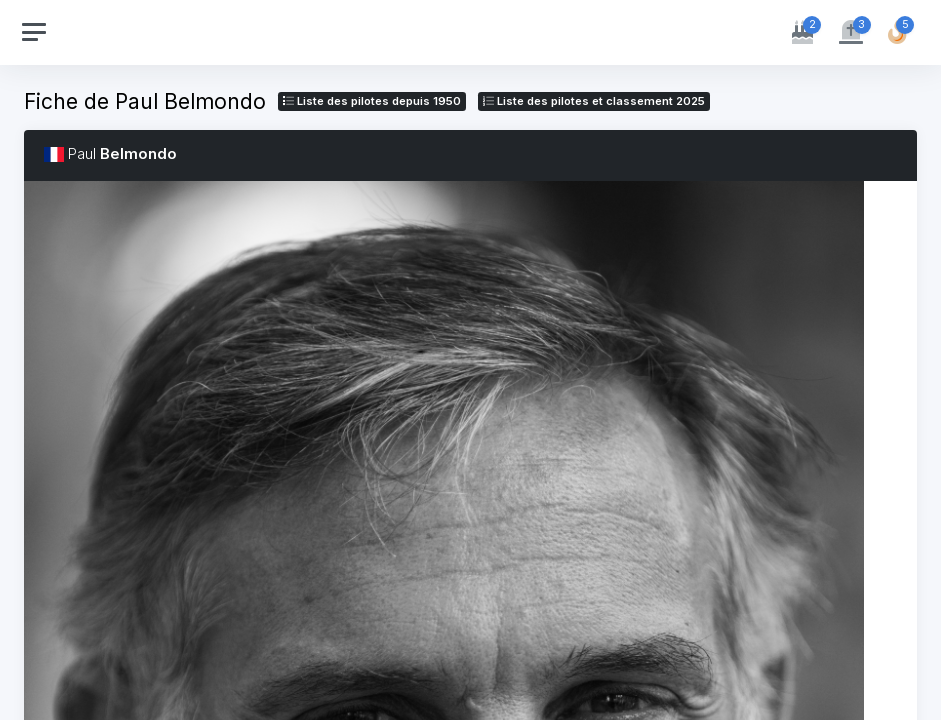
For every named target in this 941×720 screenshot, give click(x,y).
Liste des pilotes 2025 (594, 101)
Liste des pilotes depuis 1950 (372, 101)
